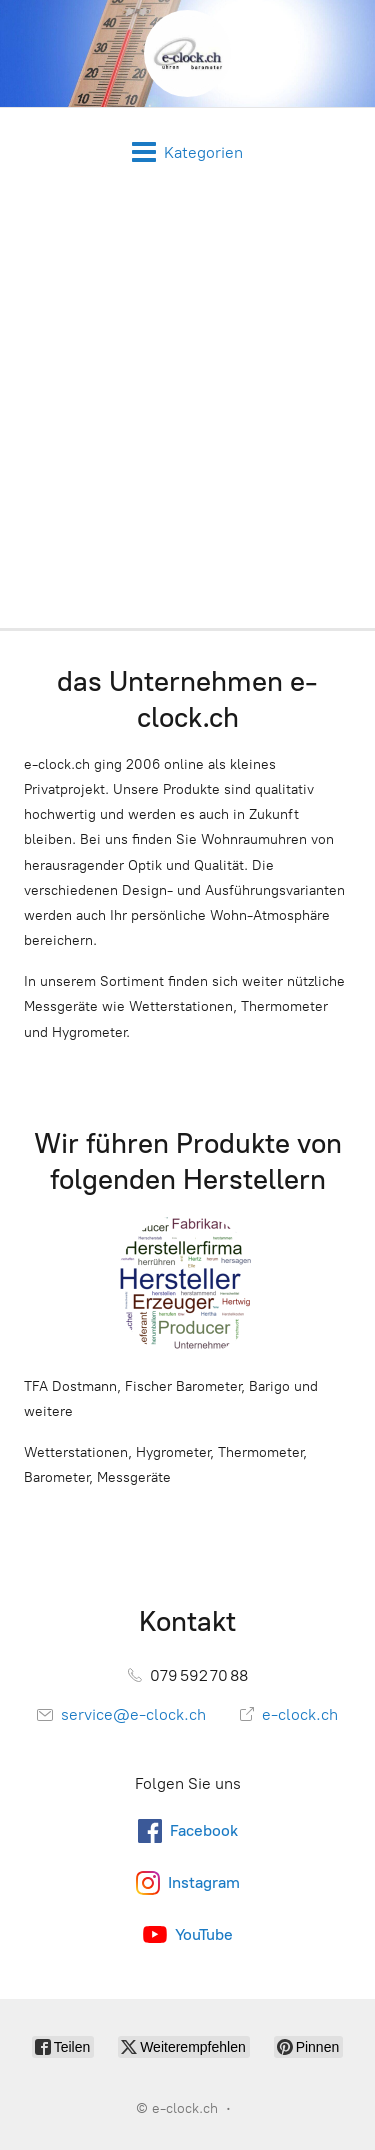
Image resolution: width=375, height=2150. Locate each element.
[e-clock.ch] (187, 53)
